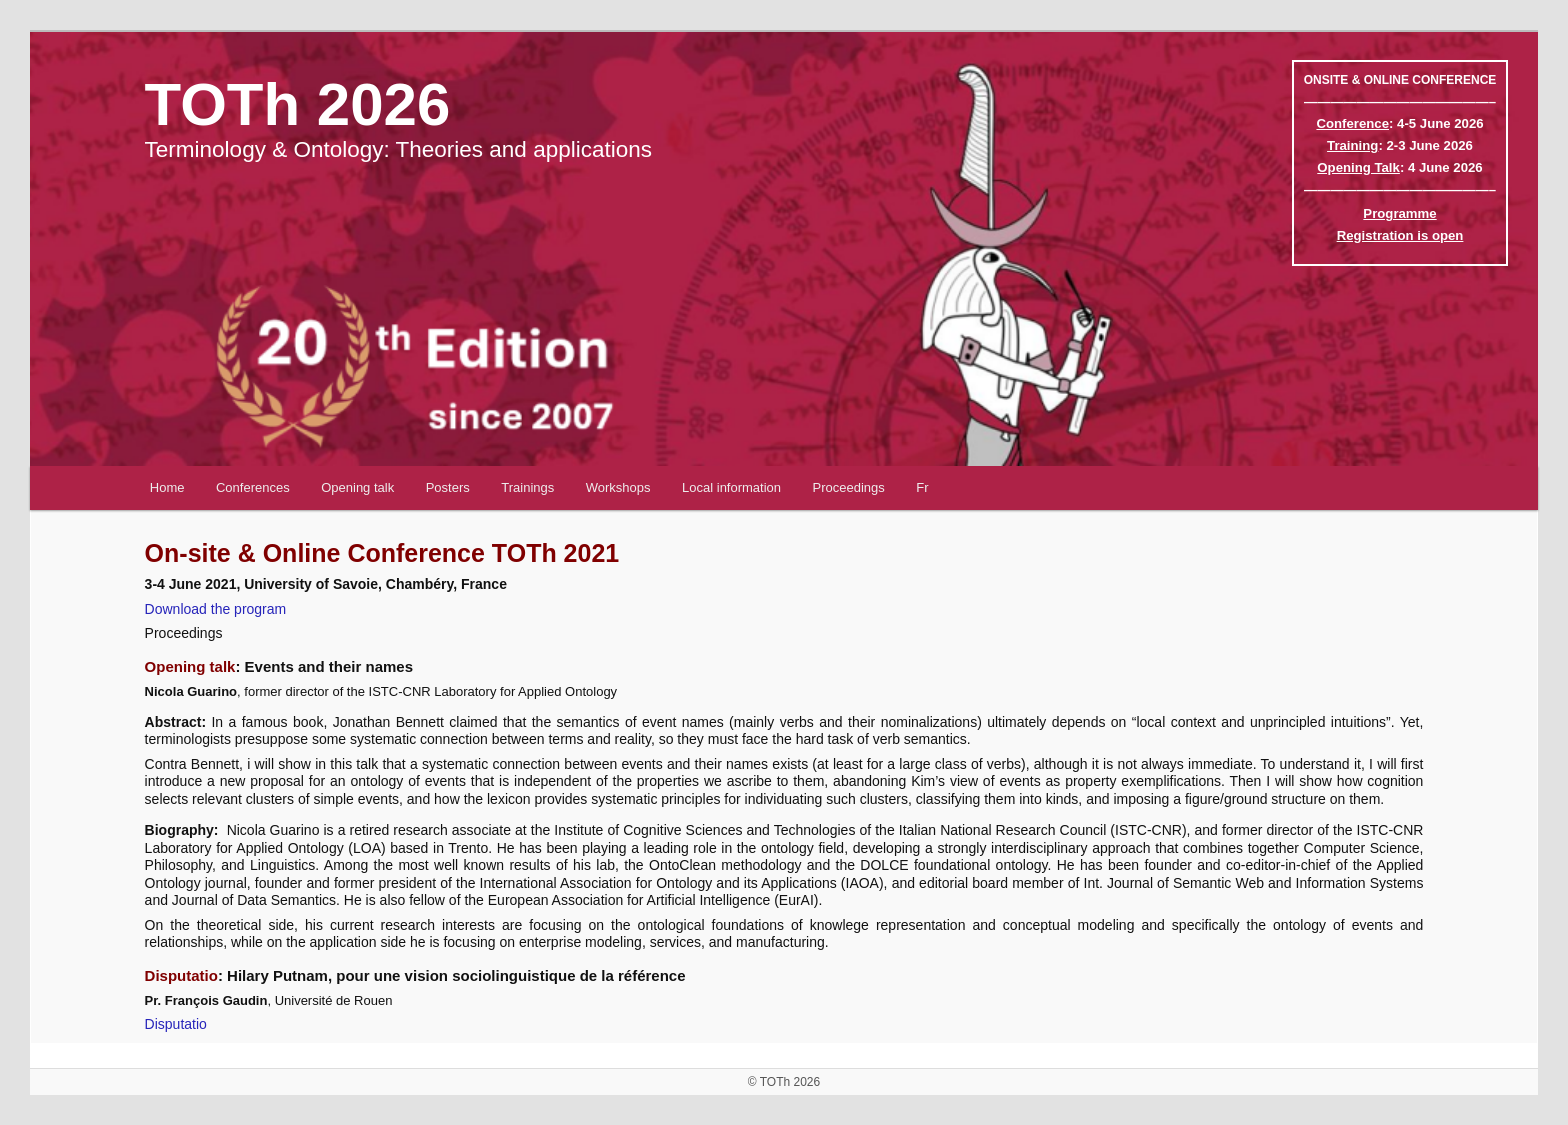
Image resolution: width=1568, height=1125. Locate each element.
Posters (448, 487)
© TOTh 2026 (784, 1082)
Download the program (216, 609)
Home (167, 487)
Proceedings (849, 487)
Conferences (253, 487)
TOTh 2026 (298, 104)
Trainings (527, 487)
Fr (922, 487)
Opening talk (357, 487)
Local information (731, 487)
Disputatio (176, 1024)
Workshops (618, 487)
